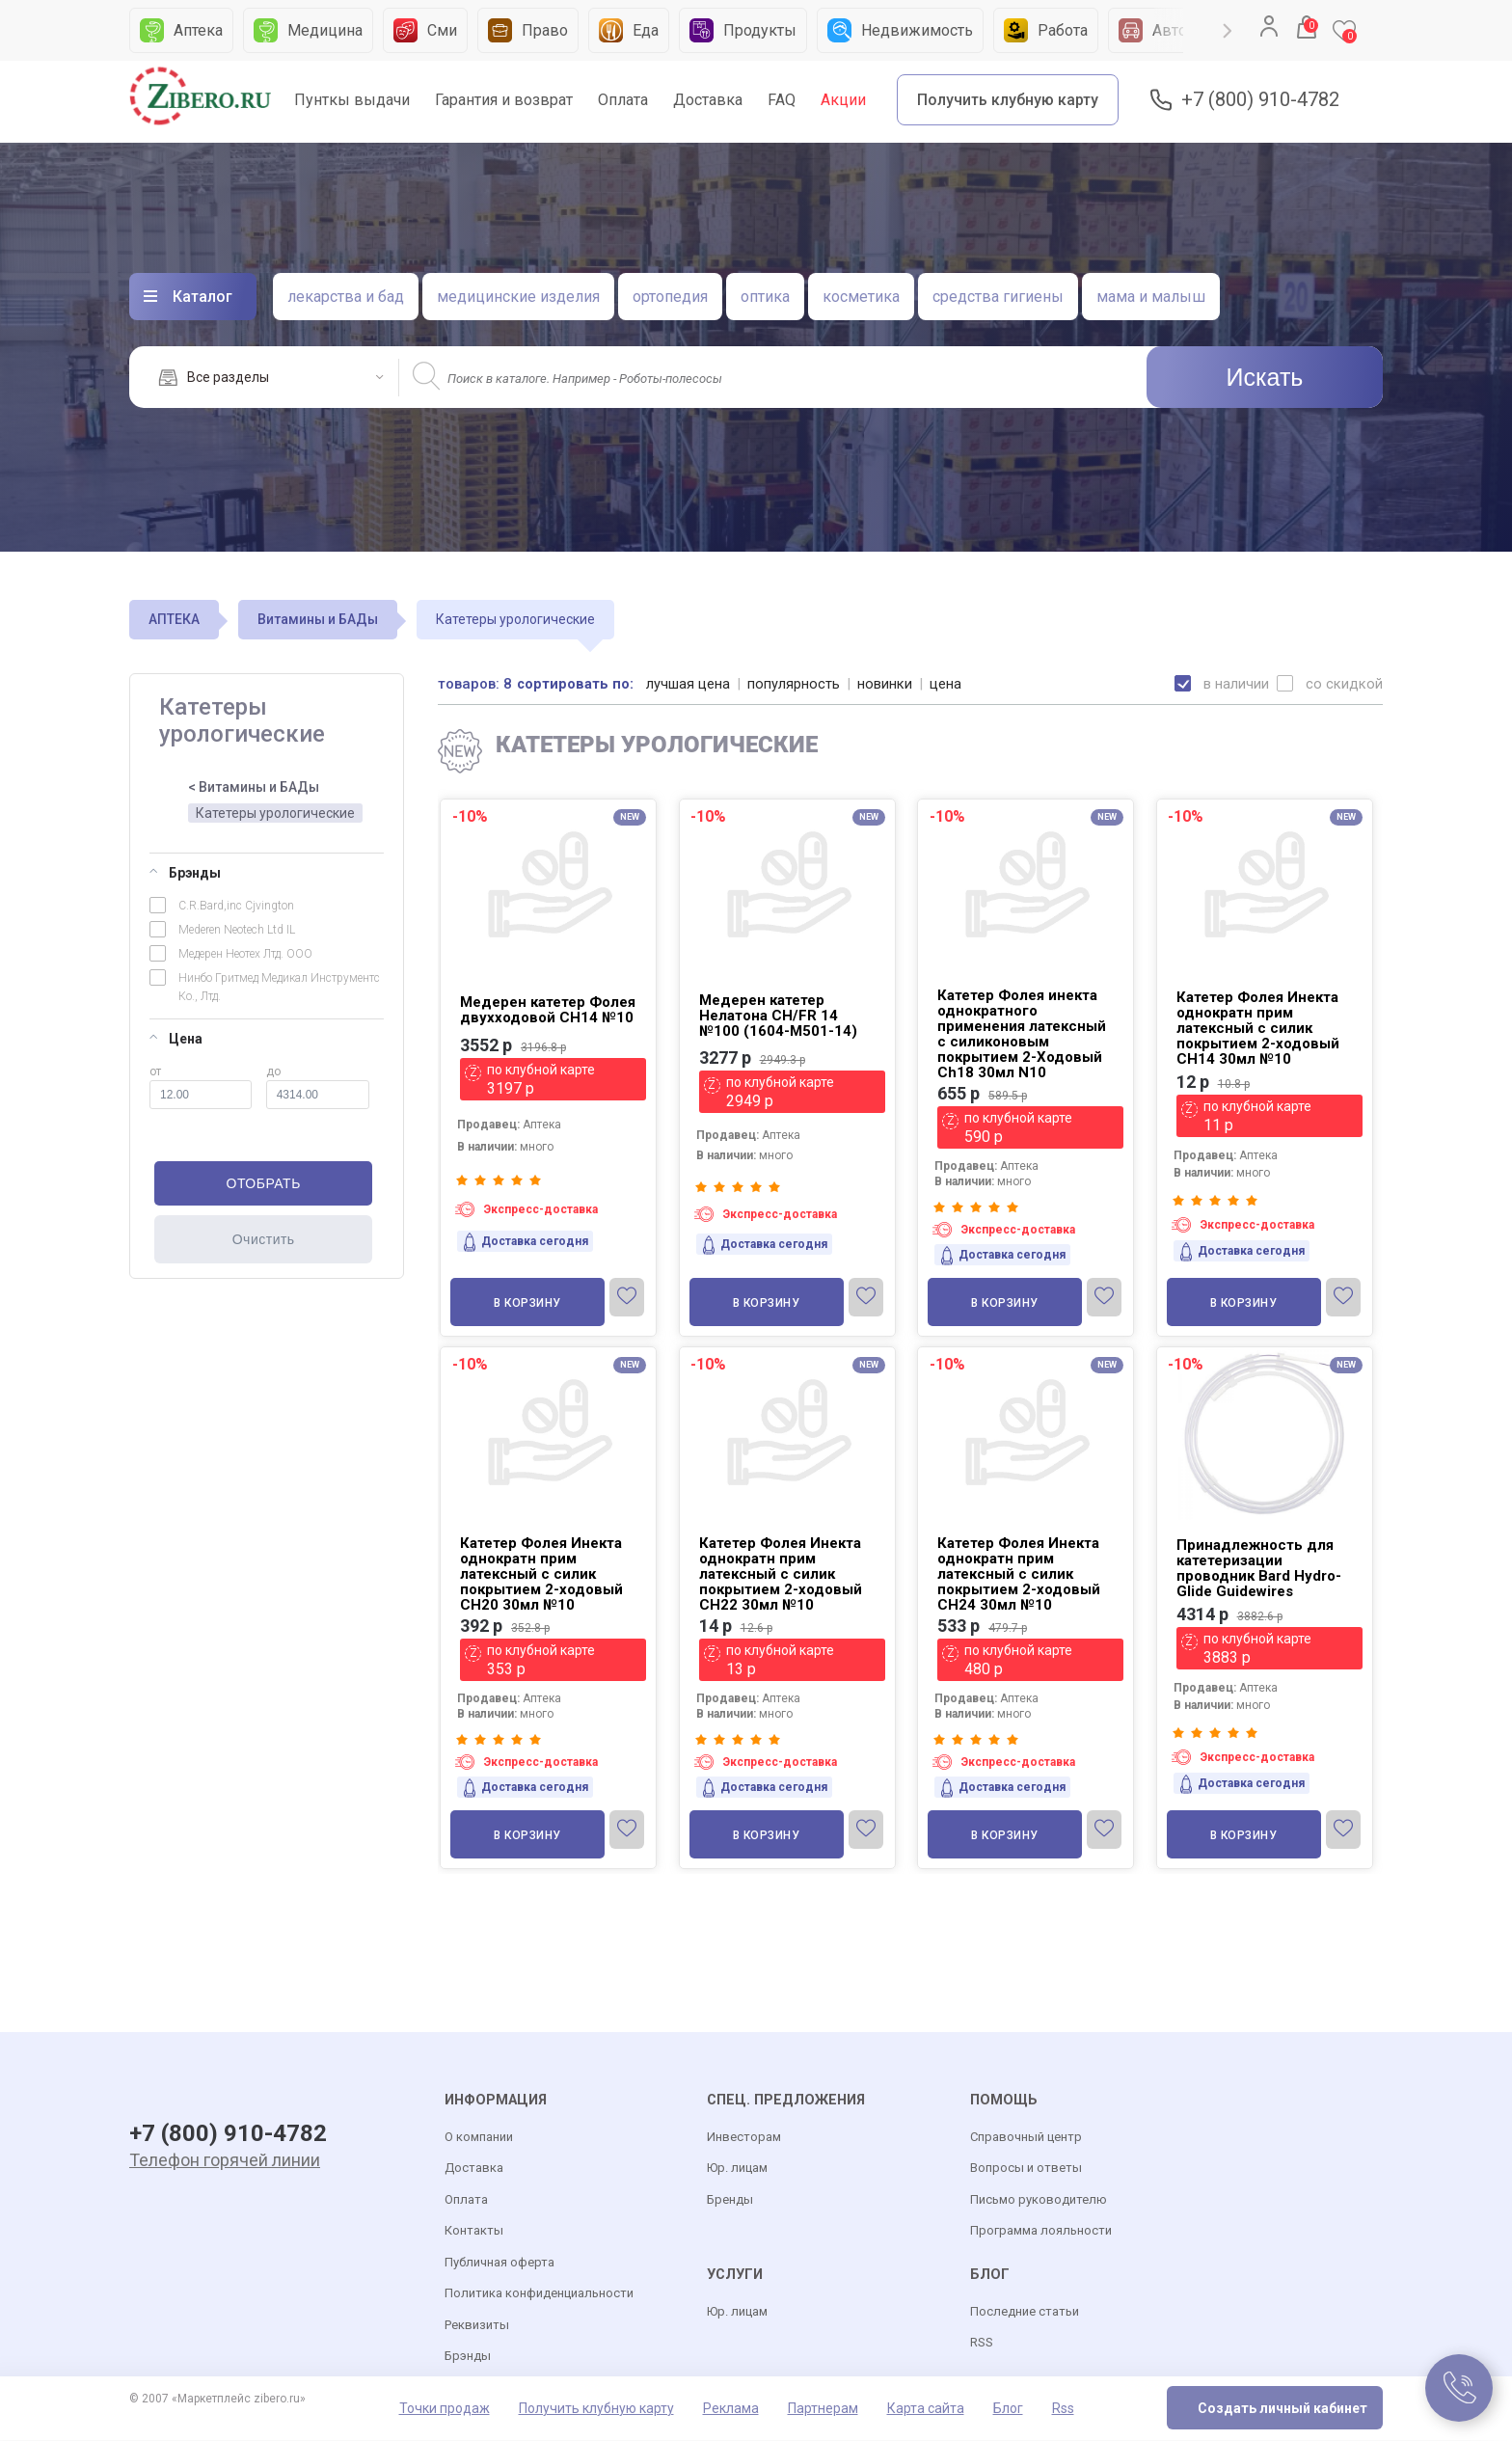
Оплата (623, 100)
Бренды (730, 2200)
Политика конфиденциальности (539, 2294)
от (200, 1087)
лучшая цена (689, 683)
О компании (479, 2137)
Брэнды (185, 873)
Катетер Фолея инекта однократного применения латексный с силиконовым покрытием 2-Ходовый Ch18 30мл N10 (1021, 1034)
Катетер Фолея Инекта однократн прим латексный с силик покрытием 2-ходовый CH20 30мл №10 (541, 1574)
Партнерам (823, 2409)
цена (946, 683)
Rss (1063, 2409)
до (317, 1087)
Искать (1265, 377)
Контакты (474, 2231)
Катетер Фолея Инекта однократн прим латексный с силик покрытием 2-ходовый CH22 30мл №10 (780, 1574)
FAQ (782, 100)
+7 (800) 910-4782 (1260, 100)
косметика (861, 296)
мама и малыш (1150, 296)
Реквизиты (477, 2326)
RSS (981, 2343)
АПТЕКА (174, 619)
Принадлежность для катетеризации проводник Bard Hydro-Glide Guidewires (1258, 1568)
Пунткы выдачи (352, 100)
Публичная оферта (499, 2263)
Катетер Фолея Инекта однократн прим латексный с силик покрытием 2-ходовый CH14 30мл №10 (1257, 1028)
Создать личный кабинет (1282, 2409)
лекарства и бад (345, 296)
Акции (843, 100)
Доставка (707, 100)
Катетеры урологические (275, 813)
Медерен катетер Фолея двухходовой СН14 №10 (547, 1009)
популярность (794, 683)
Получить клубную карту (1007, 100)
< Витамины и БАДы (253, 787)
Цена (175, 1038)
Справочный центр (1026, 2137)
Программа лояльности (1041, 2231)
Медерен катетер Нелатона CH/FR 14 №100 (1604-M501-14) (778, 1015)
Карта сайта (925, 2409)
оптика (765, 296)
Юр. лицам (737, 2168)
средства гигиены (998, 296)
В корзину (527, 1303)
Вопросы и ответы (1026, 2168)
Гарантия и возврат (504, 100)
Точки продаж (444, 2409)
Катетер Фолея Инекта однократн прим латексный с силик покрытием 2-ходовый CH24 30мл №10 (1018, 1574)
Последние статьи (1024, 2312)
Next (1227, 30)
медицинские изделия (518, 296)
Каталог (202, 296)
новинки (885, 683)
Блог (1008, 2409)
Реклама (731, 2409)
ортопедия (670, 296)
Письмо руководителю (1038, 2200)
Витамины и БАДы (317, 619)
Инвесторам (744, 2137)
